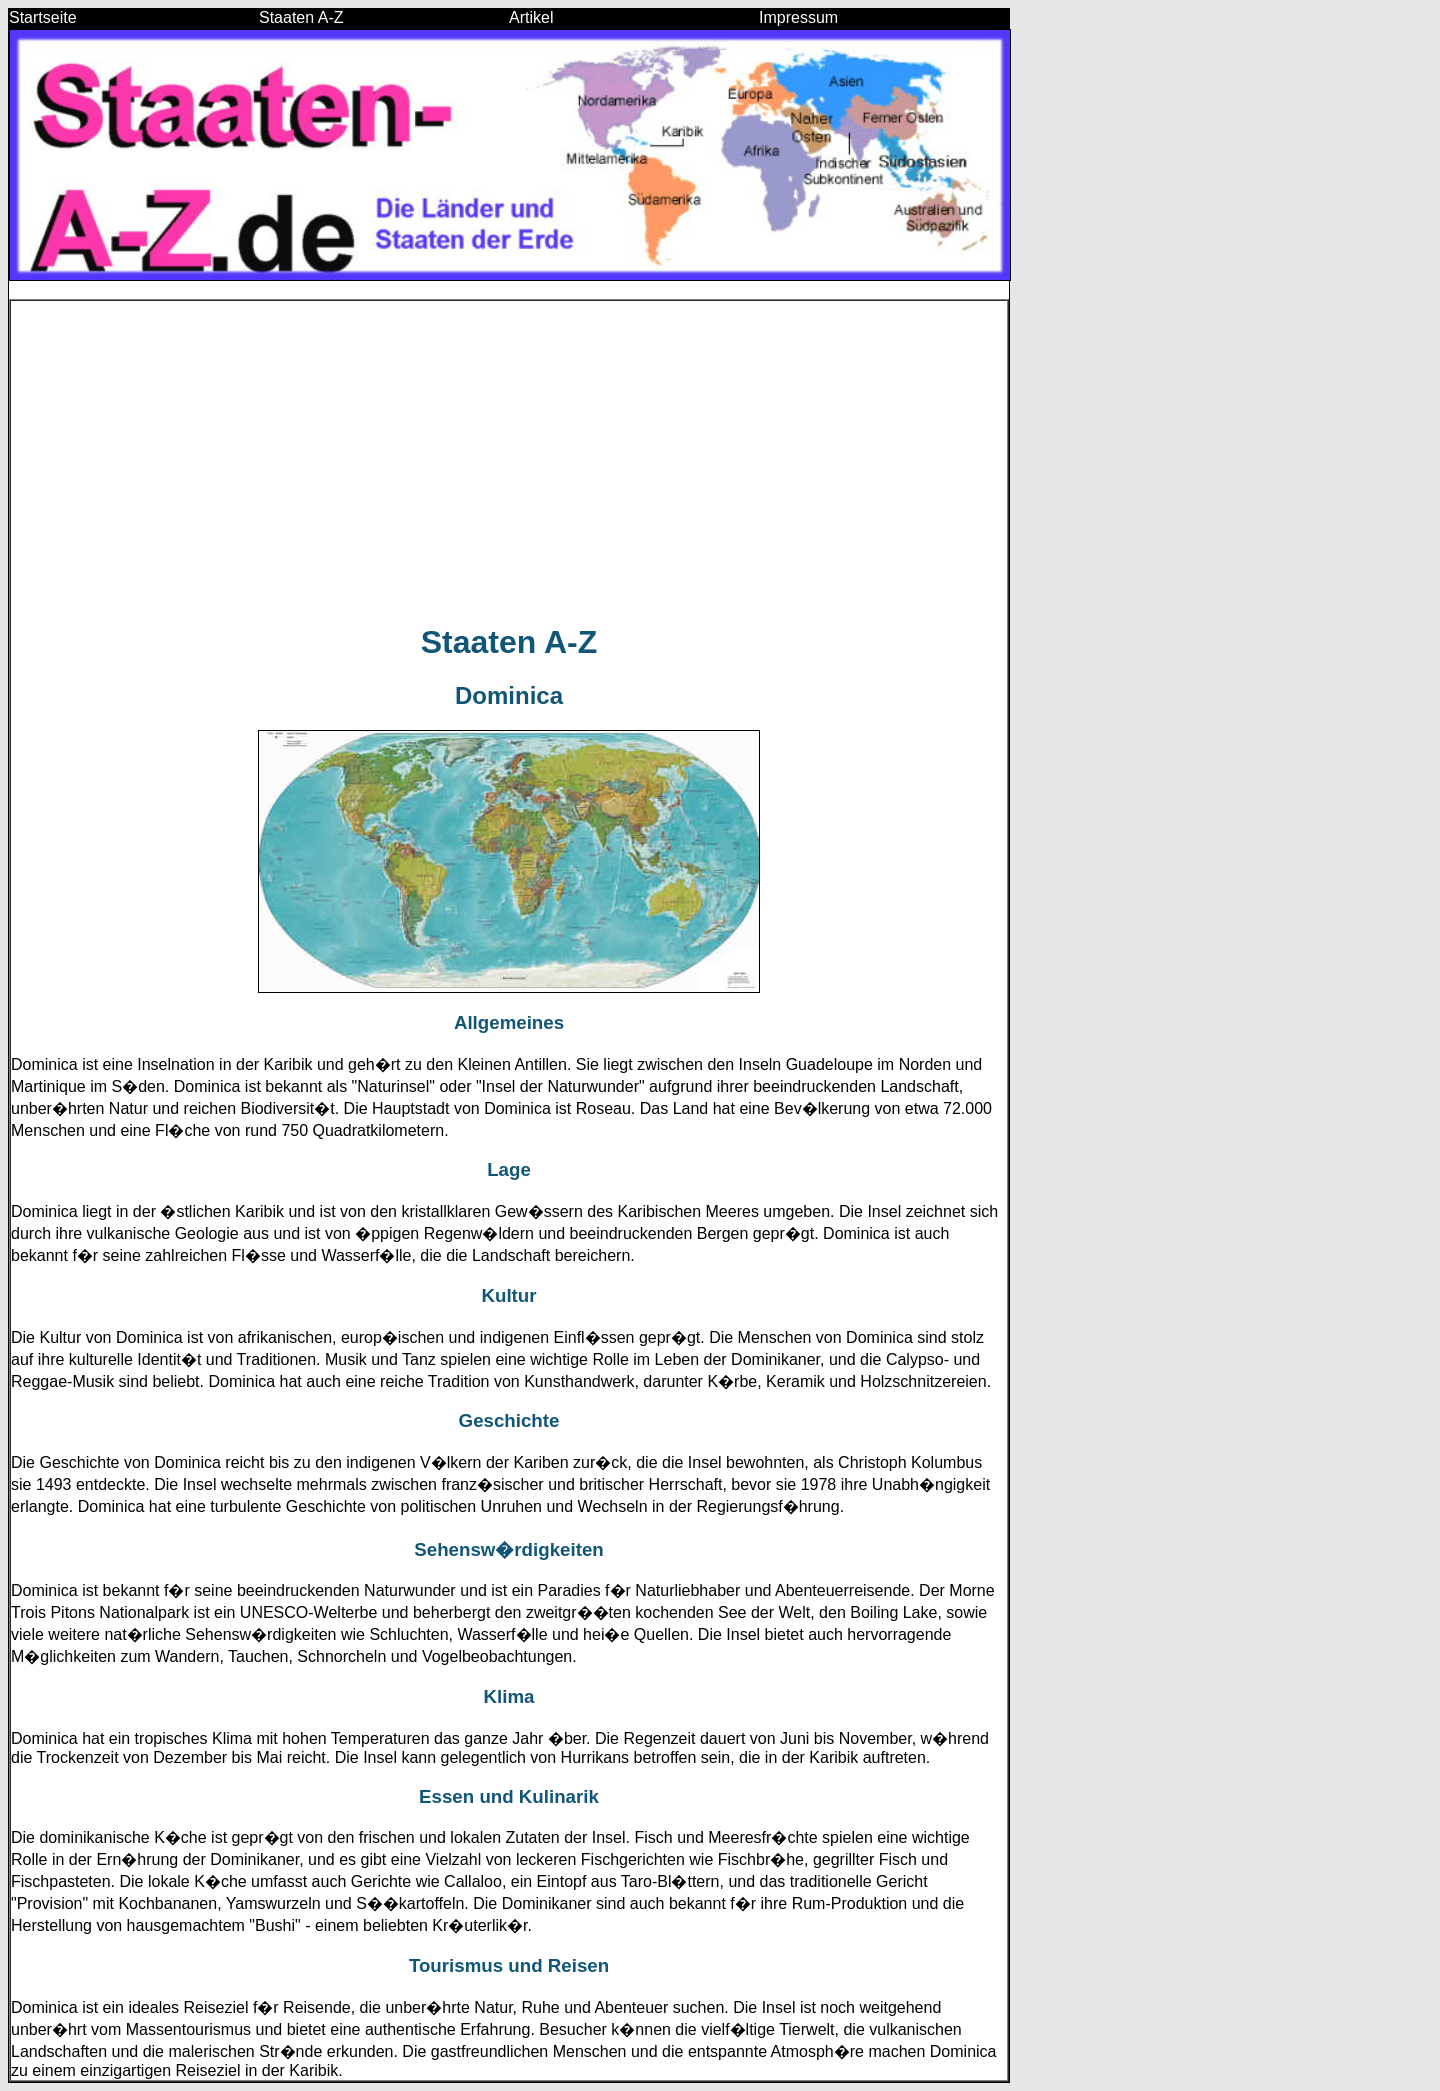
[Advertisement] (509, 462)
